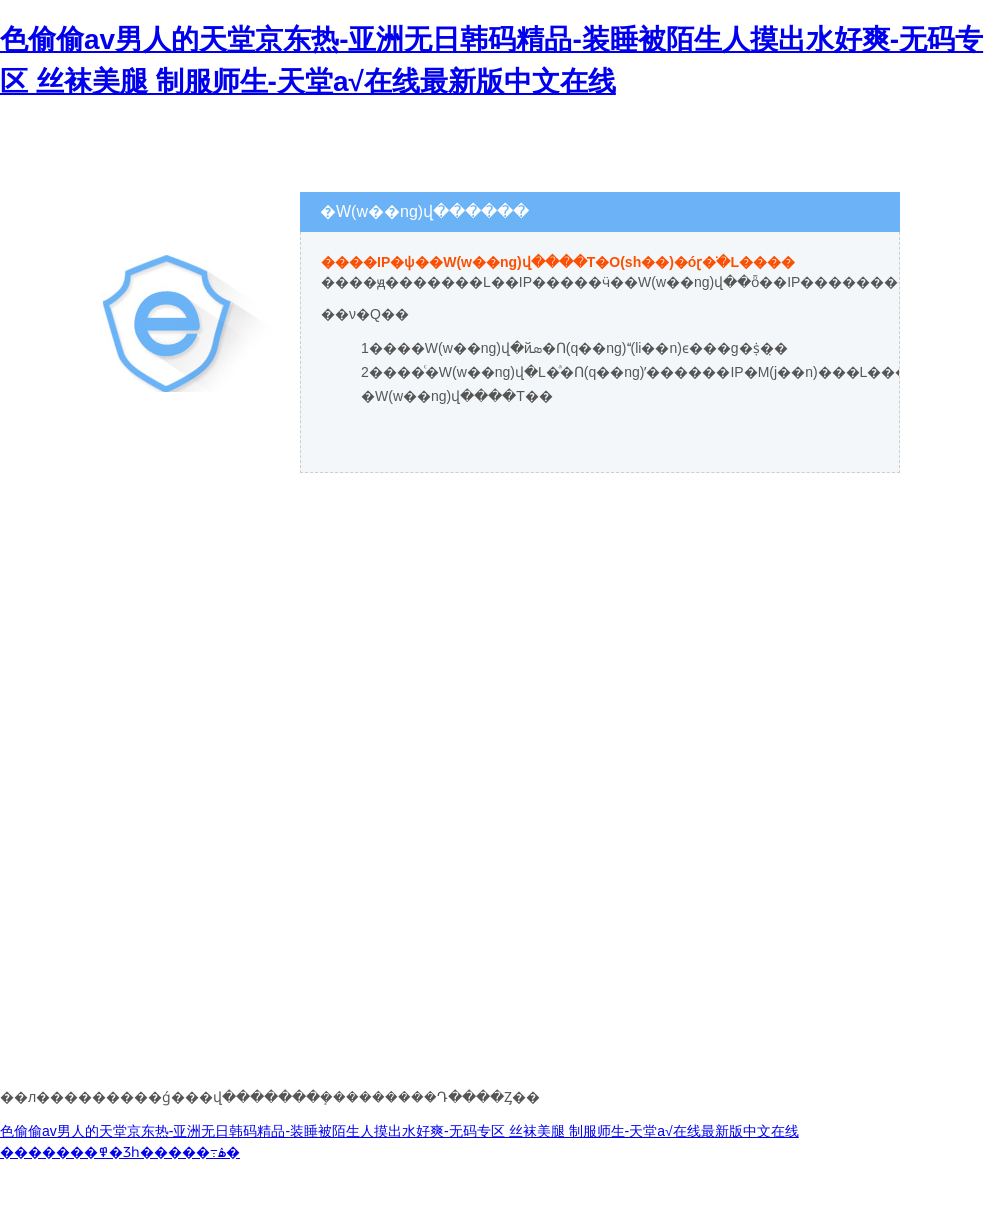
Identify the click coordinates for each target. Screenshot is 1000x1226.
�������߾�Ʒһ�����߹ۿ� (120, 1152)
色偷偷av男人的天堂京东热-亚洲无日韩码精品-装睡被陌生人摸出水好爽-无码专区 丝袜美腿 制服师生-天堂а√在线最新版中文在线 (399, 1131)
